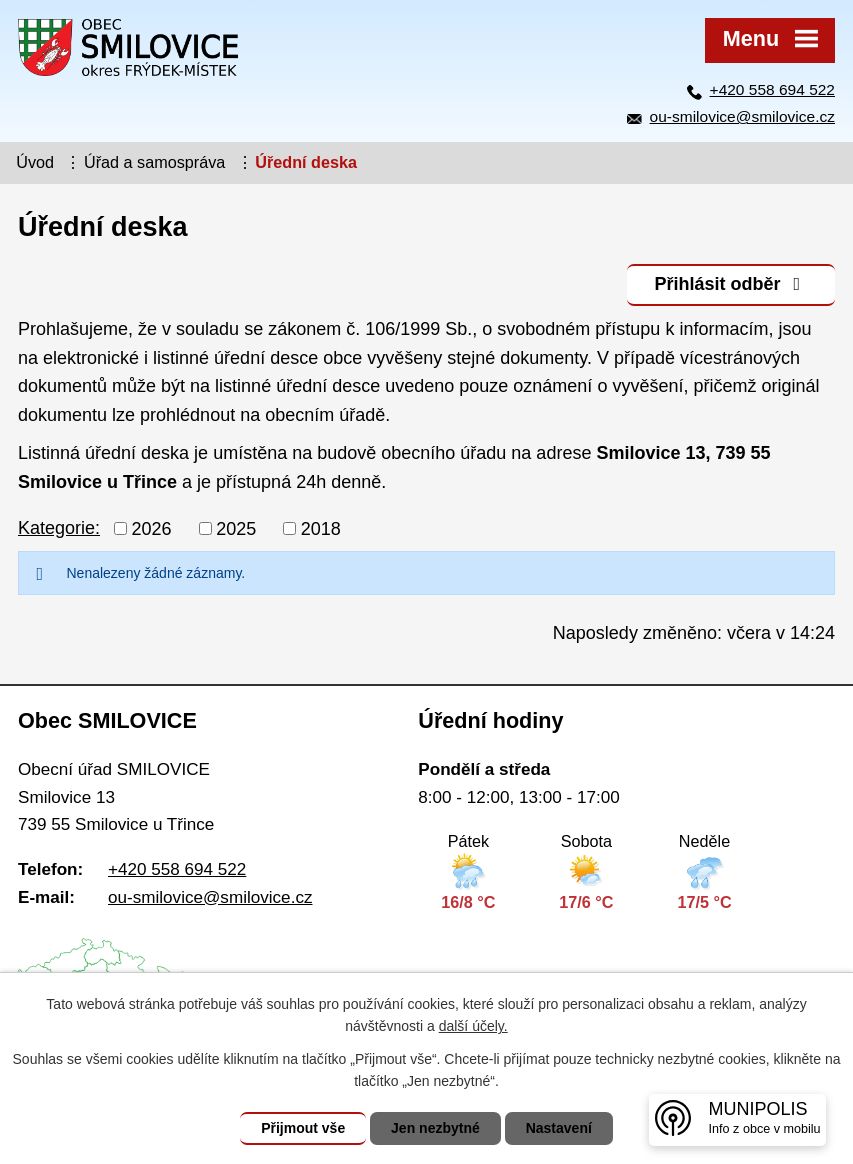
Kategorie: (59, 528)
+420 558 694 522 (772, 89)
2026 (152, 528)
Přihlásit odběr (731, 284)
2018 (321, 528)
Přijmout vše (303, 1128)
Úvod (35, 162)
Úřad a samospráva (154, 162)
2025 (236, 528)
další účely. (473, 1026)
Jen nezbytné (435, 1128)
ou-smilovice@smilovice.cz (742, 116)
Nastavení (559, 1128)
